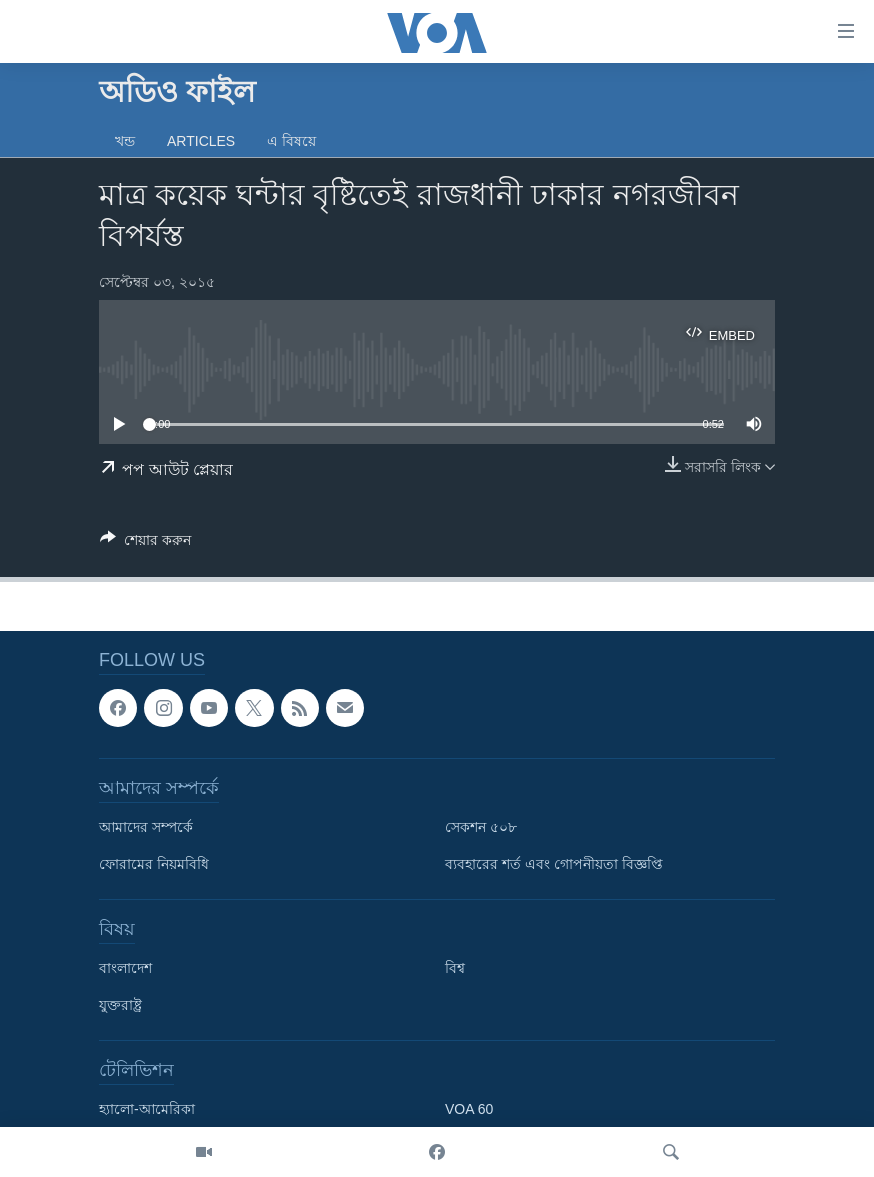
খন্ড (125, 141)
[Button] (145, 543)
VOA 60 (469, 1110)
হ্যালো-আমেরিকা (147, 1110)
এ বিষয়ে (291, 141)
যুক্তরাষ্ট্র (120, 1006)
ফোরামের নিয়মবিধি (154, 865)
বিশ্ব (455, 969)
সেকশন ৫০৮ (481, 828)
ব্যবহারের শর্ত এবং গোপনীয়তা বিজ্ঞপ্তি (554, 865)
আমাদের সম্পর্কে (146, 828)
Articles (201, 141)
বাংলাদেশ (125, 969)
